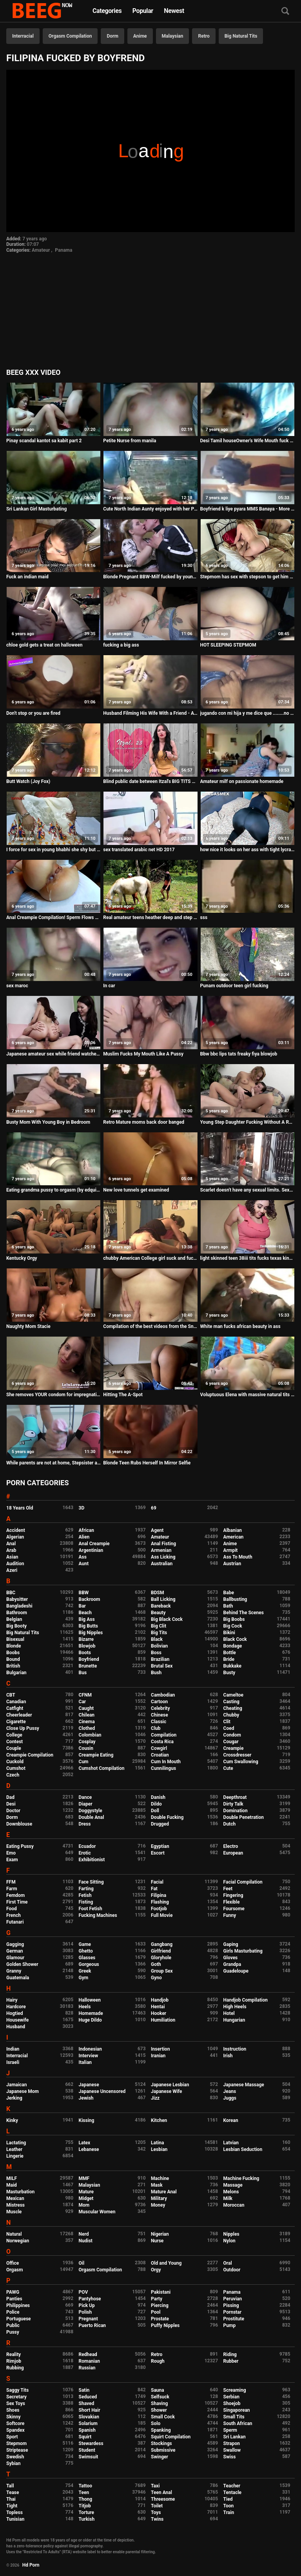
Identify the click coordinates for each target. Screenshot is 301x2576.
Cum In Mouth (166, 1761)
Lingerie (15, 2156)
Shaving (159, 2403)
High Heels (235, 2006)
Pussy (12, 2332)
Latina (157, 2142)
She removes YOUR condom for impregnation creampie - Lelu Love (53, 1394)
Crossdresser (237, 1755)
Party (156, 2299)
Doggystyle (90, 1810)
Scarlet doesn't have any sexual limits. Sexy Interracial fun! (247, 1190)
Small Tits (234, 2417)
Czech (12, 1775)
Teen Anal (161, 2492)
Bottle (229, 1652)
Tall (10, 2486)
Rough (158, 2361)
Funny (229, 1915)
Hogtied (14, 2013)
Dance (85, 1797)
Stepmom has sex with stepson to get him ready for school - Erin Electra (247, 577)
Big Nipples (91, 1632)
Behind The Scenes (243, 1612)
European (233, 1853)
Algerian (15, 1537)
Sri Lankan (234, 2437)
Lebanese (89, 2149)
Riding (230, 2354)
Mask (157, 2185)
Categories (106, 11)
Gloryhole (161, 1957)
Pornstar (232, 2312)
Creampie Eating (96, 1755)
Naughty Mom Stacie (28, 1326)
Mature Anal (164, 2192)
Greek (85, 1971)
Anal (11, 1543)
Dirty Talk (233, 1804)
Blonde (13, 1646)
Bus (83, 1672)
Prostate (160, 2319)
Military (159, 2198)
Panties (14, 2299)
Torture (86, 2512)
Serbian (231, 2397)
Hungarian (234, 2020)
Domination (235, 1810)
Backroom (89, 1599)
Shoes (13, 2410)
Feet (227, 1888)
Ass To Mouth (237, 1557)
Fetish (85, 1895)
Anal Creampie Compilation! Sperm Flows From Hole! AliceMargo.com (53, 917)
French (13, 1915)
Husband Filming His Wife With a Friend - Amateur (150, 713)
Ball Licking (163, 1599)
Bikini (229, 1632)
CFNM (85, 1695)
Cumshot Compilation (102, 1768)
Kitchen (159, 2120)
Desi (11, 1804)
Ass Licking (163, 1557)
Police (13, 2312)
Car (82, 1701)
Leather (14, 2149)
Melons (231, 2192)
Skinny (13, 2417)
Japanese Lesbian (170, 2084)
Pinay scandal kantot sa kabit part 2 (44, 440)
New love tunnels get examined (136, 1190)
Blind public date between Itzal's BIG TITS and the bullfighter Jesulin (150, 781)
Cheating (232, 1708)
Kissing (86, 2120)
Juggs (229, 2098)
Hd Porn (31, 2565)
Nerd (84, 2234)
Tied (228, 2499)
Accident (15, 1530)
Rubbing (15, 2368)
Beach (85, 1612)
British (13, 1666)
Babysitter (17, 1599)
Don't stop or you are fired (33, 713)
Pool (155, 2312)
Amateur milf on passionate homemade (241, 781)
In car (109, 985)
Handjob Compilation (245, 2000)
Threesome (163, 2499)
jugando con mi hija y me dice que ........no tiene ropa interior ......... (247, 713)
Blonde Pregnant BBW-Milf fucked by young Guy (150, 577)
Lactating (16, 2142)
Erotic (85, 1853)
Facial (157, 1882)
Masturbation (20, 2192)
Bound (13, 1659)
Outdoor (232, 2270)
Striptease (17, 2450)
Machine (160, 2178)
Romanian (89, 2361)
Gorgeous (89, 1964)
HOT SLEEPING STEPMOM (228, 645)
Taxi (155, 2486)
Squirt (85, 2437)
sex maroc (17, 985)
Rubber (231, 2361)
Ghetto (86, 1951)
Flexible (231, 1902)
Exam (12, 1859)
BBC (10, 1592)
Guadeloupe (235, 1971)
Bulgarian (16, 1672)
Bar (82, 1606)
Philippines (18, 2305)
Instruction (235, 2049)
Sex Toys (15, 2403)
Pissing (231, 2305)
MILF (11, 2178)
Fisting (86, 1902)
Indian (12, 2049)
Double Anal (91, 1817)
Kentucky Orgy (21, 1258)
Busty (229, 1672)
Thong (85, 2499)
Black (157, 1639)
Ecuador (87, 1846)
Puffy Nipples (165, 2325)
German (14, 1951)
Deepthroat (235, 1797)
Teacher (232, 2486)
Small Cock (163, 2417)
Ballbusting (235, 1599)
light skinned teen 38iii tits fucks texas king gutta (247, 1258)
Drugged (160, 1824)
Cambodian (163, 1695)
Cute (228, 1768)
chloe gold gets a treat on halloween (44, 645)
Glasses (87, 1957)
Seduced (88, 2397)
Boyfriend (89, 1659)
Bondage (232, 1646)
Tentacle (232, 2492)
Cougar (231, 1741)
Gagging (15, 1944)
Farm (11, 1888)
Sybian (13, 2463)
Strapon (231, 2443)
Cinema (87, 1721)
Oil (82, 2263)
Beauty (158, 1612)
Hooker (158, 2013)
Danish (158, 1797)
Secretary (16, 2397)
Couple (13, 1748)
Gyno (156, 1977)
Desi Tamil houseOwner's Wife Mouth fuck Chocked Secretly (247, 440)
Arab (11, 1550)
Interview (88, 2055)
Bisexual (15, 1639)
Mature (86, 2192)
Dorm (112, 36)
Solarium (88, 2423)
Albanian (232, 1530)
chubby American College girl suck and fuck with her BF (150, 1258)
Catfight (14, 1708)
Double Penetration (243, 1817)
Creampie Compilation (29, 1755)
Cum (84, 1761)
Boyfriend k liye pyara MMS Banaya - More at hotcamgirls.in (247, 509)
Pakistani (160, 2292)
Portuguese (18, 2319)
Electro (230, 1846)
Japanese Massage (243, 2084)
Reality (13, 2354)
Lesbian (159, 2149)
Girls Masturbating (243, 1951)
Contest (14, 1741)
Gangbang (161, 1944)
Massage (233, 2185)
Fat (154, 1888)
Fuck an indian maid (27, 577)
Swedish (15, 2457)
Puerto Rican (92, 2325)
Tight (11, 2506)
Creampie (233, 1748)
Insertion (160, 2049)
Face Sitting (91, 1882)
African (86, 1530)
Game (85, 1944)
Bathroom (16, 1612)
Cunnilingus (163, 1768)
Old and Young (166, 2263)
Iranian (158, 2055)
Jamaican (16, 2084)
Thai (11, 2499)
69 (153, 1508)
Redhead (88, 2354)
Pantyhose (90, 2299)
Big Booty (16, 1626)
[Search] (285, 11)
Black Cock (235, 1639)
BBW (84, 1592)
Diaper (85, 1804)
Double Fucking (167, 1817)
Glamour (15, 1957)
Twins (157, 2519)
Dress (85, 1824)
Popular (142, 11)
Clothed (87, 1728)
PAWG (12, 2292)
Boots (85, 1652)
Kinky (12, 2120)
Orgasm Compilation (70, 36)
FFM (11, 1882)
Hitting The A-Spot (123, 1394)
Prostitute (233, 2319)
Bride (228, 1659)
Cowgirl (159, 1748)
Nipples (231, 2234)
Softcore (15, 2423)
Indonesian (90, 2049)
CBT (10, 1695)
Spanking (160, 2430)
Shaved (86, 2403)
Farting (86, 1888)
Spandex (15, 2430)
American (233, 1537)
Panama (63, 250)
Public (13, 2325)
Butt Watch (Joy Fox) (28, 781)
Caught (86, 1708)
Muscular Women (97, 2211)
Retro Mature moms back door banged (143, 1122)
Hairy (12, 2000)
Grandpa (232, 1964)
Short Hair (89, 2410)
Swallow (232, 2450)
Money (158, 2205)
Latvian (231, 2142)
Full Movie (161, 1915)
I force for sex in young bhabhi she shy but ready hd (53, 849)
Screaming (234, 2390)
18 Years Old (19, 1508)
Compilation (163, 1735)
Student (87, 2450)
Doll (155, 1810)
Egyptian (160, 1846)
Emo (11, 1853)
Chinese (159, 1715)
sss (204, 917)
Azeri (11, 1570)
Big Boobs (234, 1619)
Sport (12, 2437)
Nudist (85, 2241)
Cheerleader (19, 1715)
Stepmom (16, 2443)
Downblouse (19, 1824)
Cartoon (159, 1701)
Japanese (89, 2084)
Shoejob (232, 2403)
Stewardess (91, 2443)
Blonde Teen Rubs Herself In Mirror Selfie (146, 1463)
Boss (156, 1652)
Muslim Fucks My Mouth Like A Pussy (143, 1054)
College (14, 1735)
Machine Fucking (241, 2178)
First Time (17, 1902)
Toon (228, 2506)
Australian (161, 1563)
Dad (10, 1797)
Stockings (161, 2443)
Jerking (14, 2098)
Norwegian (17, 2241)
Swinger (159, 2457)
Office (12, 2263)
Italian (85, 2062)
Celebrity (160, 1708)
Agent (157, 1530)
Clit (226, 1721)
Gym (84, 1977)
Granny (13, 1971)
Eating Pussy (20, 1846)
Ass (83, 1557)
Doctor (13, 1810)
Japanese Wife (166, 2091)
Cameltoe (233, 1695)
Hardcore (16, 2006)
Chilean (87, 1715)
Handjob (160, 2000)
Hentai (158, 2006)
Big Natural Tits (241, 36)
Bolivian (159, 1646)
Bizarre (86, 1639)
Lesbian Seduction (243, 2149)
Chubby (231, 1715)
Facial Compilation (243, 1882)
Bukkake (232, 1666)
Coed (228, 1728)
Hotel (229, 2013)
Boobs (13, 1652)
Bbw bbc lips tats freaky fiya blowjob (238, 1054)
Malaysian (172, 36)
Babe (228, 1592)
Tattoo (85, 2486)
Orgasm (14, 2270)
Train (228, 2512)
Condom (232, 1735)
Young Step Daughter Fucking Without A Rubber (247, 1122)
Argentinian (91, 1550)
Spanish (87, 2430)
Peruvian (232, 2299)
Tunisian (15, 2519)
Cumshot (15, 1768)
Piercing (160, 2305)
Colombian (90, 1735)
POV (83, 2292)
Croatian (160, 1755)
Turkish (87, 2519)
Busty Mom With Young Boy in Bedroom (48, 1122)
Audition (15, 1563)
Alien (84, 1537)
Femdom (15, 1895)
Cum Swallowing (240, 1761)
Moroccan (234, 2205)
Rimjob (13, 2361)
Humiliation (163, 2020)
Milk (227, 2198)
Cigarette (16, 1721)
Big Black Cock (167, 1619)
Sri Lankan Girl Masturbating (36, 509)
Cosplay (87, 1741)
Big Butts (88, 1626)
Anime (140, 36)
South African (237, 2423)
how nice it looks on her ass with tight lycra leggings (247, 849)
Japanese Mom (22, 2091)
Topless (14, 2512)
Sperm (230, 2430)
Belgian (14, 1619)
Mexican (15, 2198)
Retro (203, 36)
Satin (84, 2390)
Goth (156, 1964)
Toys (156, 2512)
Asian (12, 1557)
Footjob (159, 1908)
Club (156, 1728)
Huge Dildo (90, 2020)
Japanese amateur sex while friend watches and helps (53, 1054)
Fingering (233, 1895)
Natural (14, 2234)
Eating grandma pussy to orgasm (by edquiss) (53, 1190)
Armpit (230, 1550)
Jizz (155, 2098)
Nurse (157, 2241)
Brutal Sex (161, 1666)
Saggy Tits (17, 2390)
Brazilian (160, 1659)
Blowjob (87, 1646)
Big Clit (158, 1626)
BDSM (157, 1592)
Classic (158, 1721)
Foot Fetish (90, 1908)
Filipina (158, 1895)
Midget (86, 2198)
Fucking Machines (98, 1915)
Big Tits (159, 1632)
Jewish (86, 2098)
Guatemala (17, 1977)
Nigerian (160, 2234)
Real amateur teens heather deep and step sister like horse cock (150, 917)
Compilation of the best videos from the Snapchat (150, 1326)
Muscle (14, 2211)
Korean (230, 2120)
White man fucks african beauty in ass (240, 1326)
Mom (84, 2205)
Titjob (85, 2506)
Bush (156, 1672)
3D (82, 1508)
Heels (85, 2006)
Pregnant (88, 2319)
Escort (158, 1853)
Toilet (157, 2506)
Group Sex (162, 1971)
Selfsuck (160, 2397)
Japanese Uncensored (102, 2091)
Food (11, 1908)
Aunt (84, 1563)
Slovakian (89, 2417)
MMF (84, 2178)
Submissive (163, 2450)
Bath (228, 1606)
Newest (174, 11)
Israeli (12, 2062)
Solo (155, 2423)
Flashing (160, 1902)
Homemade (91, 2013)
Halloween (90, 2000)
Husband (15, 2026)
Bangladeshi (19, 1606)
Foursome (234, 1908)
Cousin (86, 1748)
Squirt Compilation (170, 2437)
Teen (84, 2492)
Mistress (15, 2205)
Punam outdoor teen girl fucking (234, 985)
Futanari (15, 1922)
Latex (85, 2142)
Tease (12, 2492)
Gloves (230, 1957)
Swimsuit (88, 2457)
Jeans (229, 2091)
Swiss (229, 2457)
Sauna (157, 2390)
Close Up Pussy (22, 1728)
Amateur (41, 250)
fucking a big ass (121, 645)
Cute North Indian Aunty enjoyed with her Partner (150, 509)
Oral (227, 2263)
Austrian (232, 1563)
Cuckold (15, 1761)
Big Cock (232, 1626)
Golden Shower (22, 1964)
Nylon (229, 2241)
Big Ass (87, 1619)
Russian (87, 2368)
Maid (11, 2185)
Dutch (229, 1824)
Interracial (23, 36)
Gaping (230, 1944)
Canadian (16, 1701)
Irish (228, 2055)
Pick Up (87, 2305)
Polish (85, 2312)
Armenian (161, 1550)
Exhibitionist (92, 1859)
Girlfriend (161, 1951)
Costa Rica (162, 1741)
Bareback (161, 1606)
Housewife (17, 2020)
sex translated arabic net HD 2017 (138, 849)
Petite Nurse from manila (129, 440)
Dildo (156, 1804)
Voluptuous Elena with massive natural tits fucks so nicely (247, 1394)
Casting (231, 1701)
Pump (229, 2325)
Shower (159, 2410)
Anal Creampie (94, 1543)
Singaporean (236, 2410)
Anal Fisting (163, 1543)
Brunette (88, 1666)
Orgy (156, 2270)
